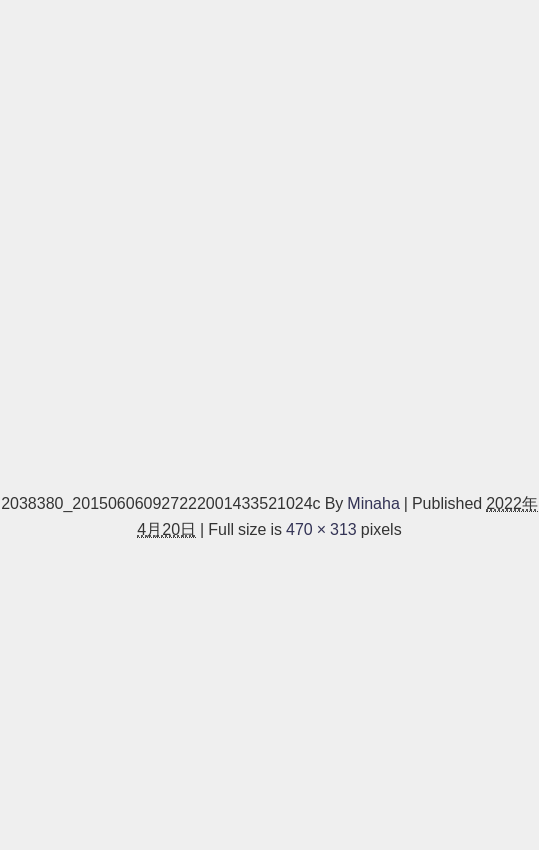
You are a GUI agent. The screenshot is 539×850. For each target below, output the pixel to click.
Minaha (373, 503)
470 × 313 (321, 529)
